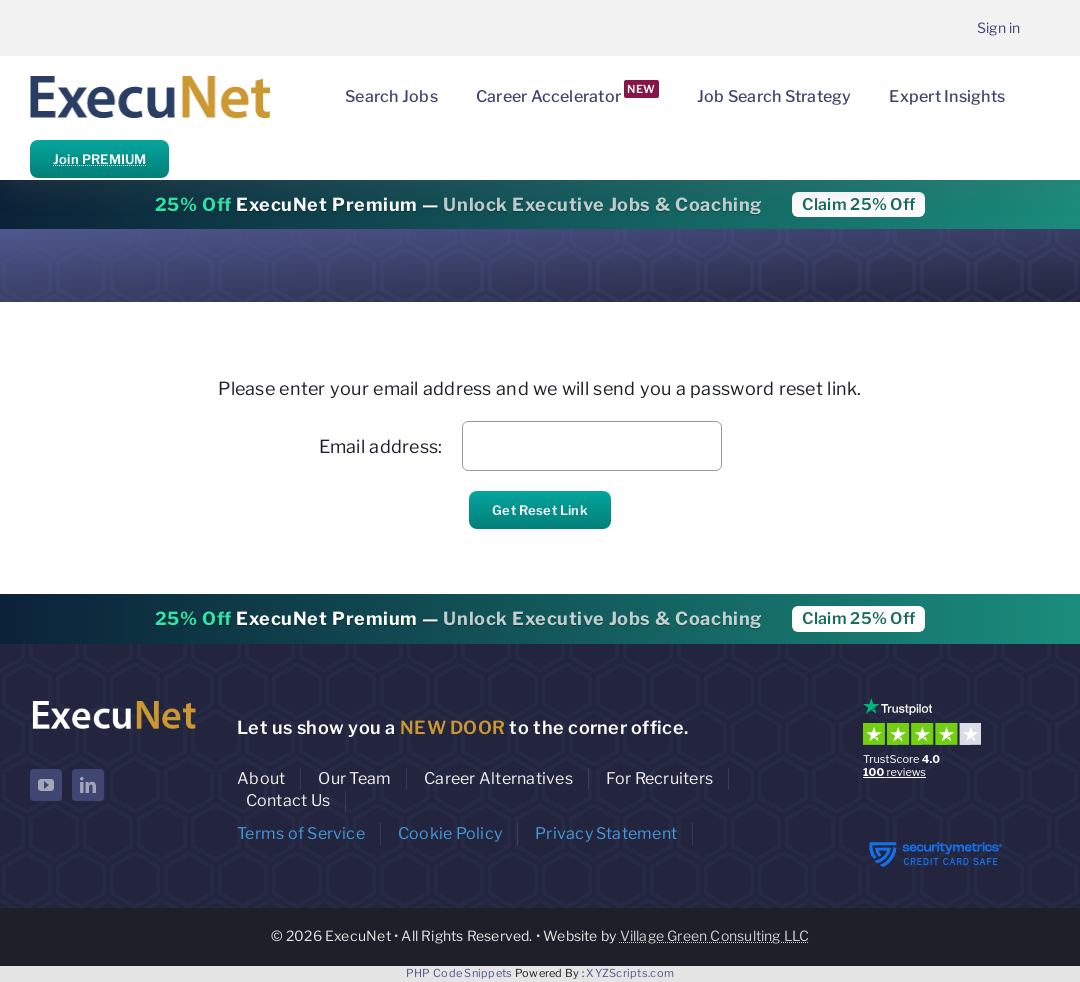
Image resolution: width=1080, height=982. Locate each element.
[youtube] (46, 785)
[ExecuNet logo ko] (113, 702)
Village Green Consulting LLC (715, 935)
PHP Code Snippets (459, 973)
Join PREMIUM (99, 159)
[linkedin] (88, 785)
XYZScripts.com (630, 973)
